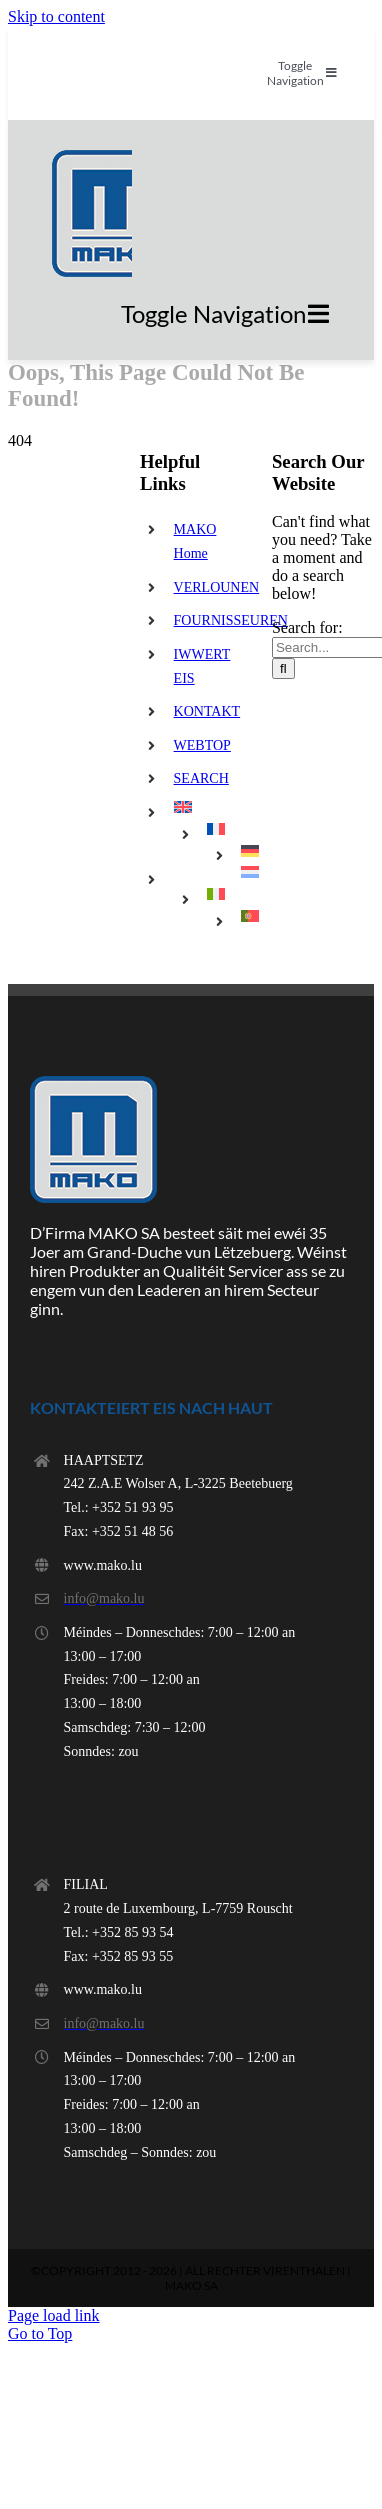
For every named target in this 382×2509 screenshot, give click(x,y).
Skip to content (56, 16)
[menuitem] (208, 807)
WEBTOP (202, 745)
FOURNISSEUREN (231, 620)
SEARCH (201, 778)
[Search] (283, 668)
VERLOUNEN (217, 587)
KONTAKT (207, 711)
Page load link (54, 2315)
